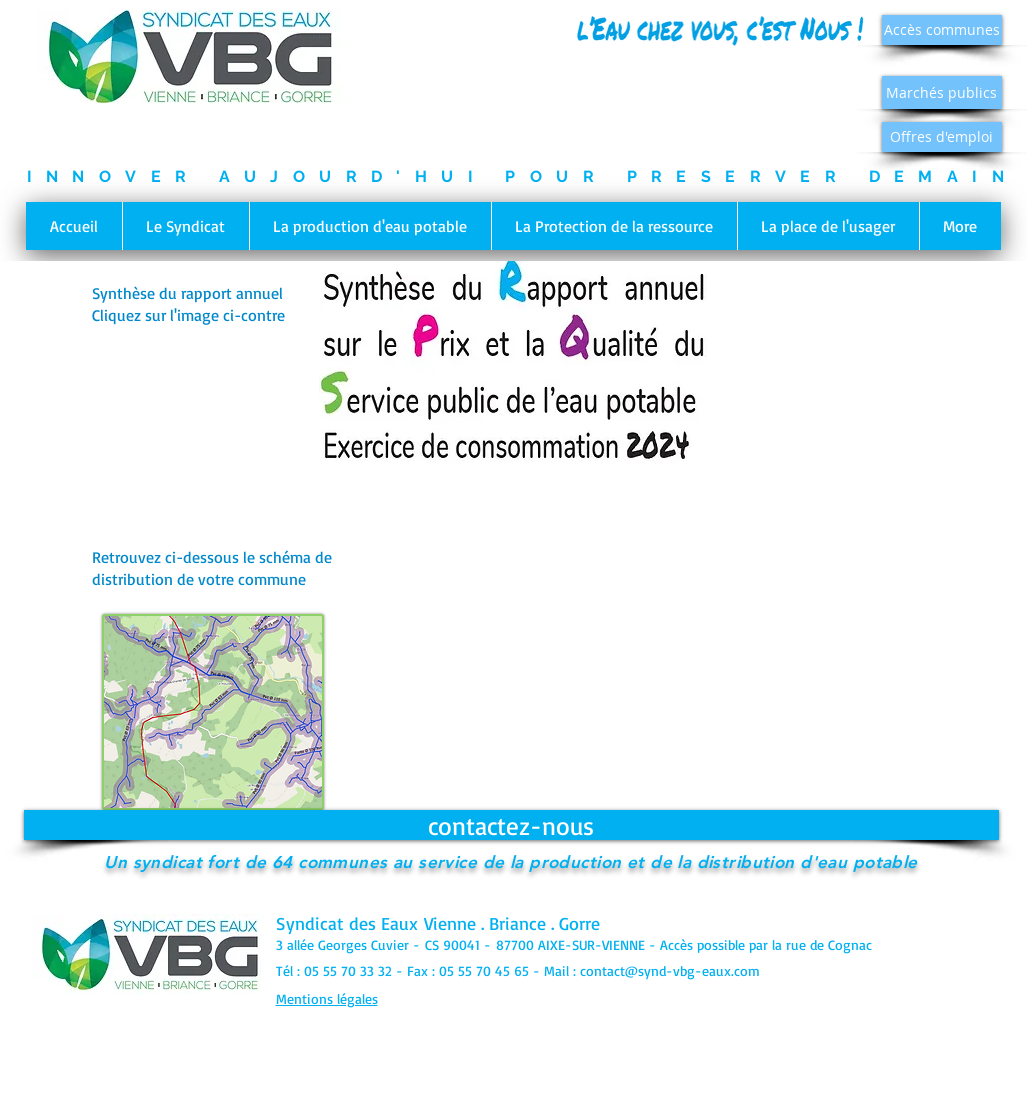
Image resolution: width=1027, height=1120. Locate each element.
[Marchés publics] (942, 92)
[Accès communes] (942, 30)
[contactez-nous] (511, 825)
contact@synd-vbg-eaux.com (670, 970)
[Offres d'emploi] (942, 137)
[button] (185, 226)
